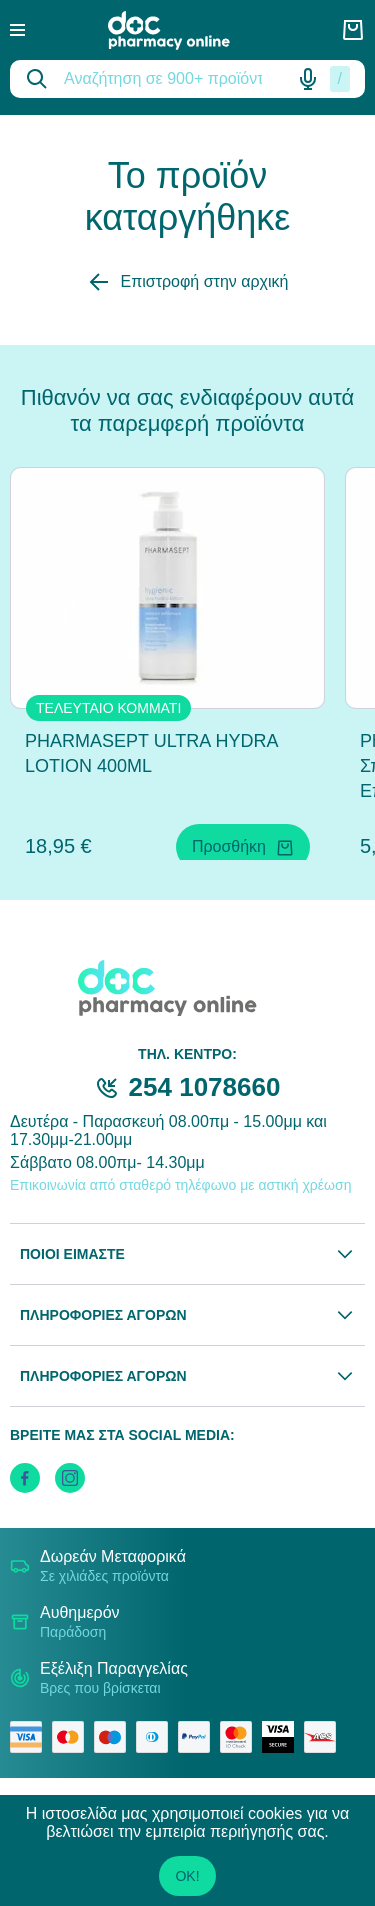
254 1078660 (205, 1087)
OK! (187, 1876)
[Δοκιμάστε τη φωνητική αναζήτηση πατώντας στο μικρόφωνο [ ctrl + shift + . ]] (308, 79)
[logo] (183, 30)
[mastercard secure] (241, 1737)
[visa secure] (283, 1737)
